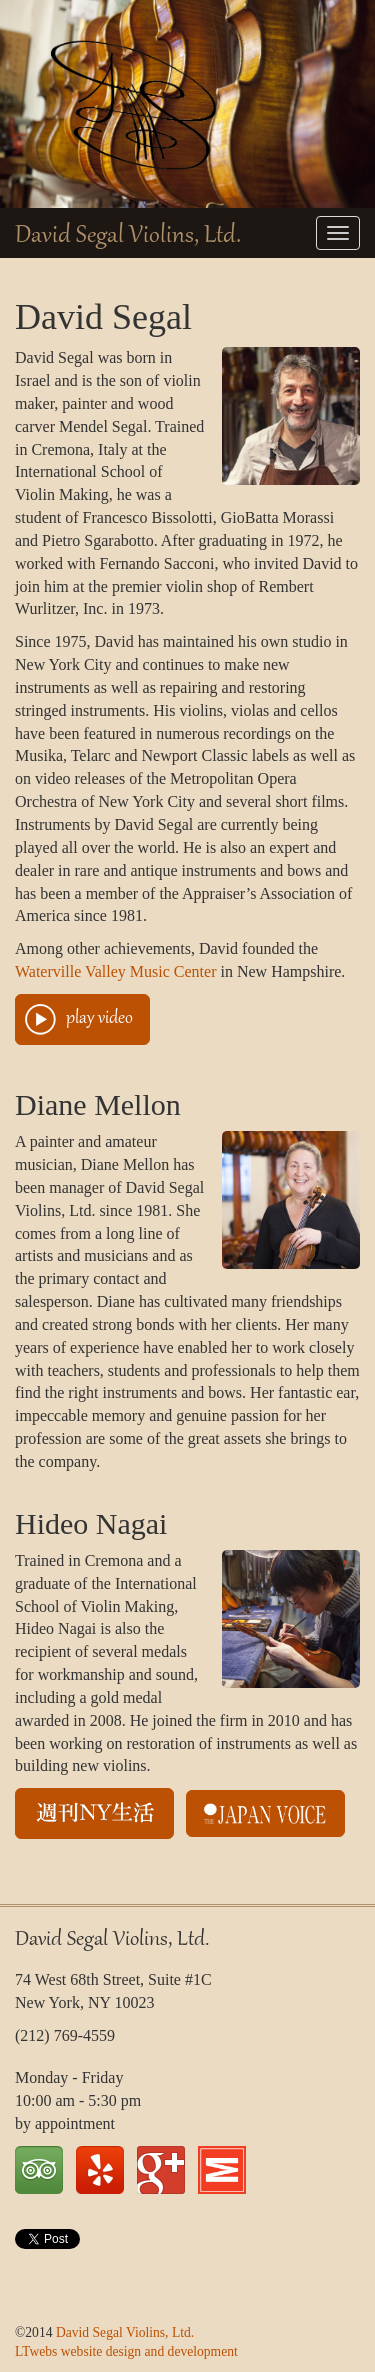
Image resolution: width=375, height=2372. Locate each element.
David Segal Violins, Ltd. (128, 236)
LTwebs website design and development (126, 2351)
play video (99, 1019)
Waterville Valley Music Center (115, 971)
